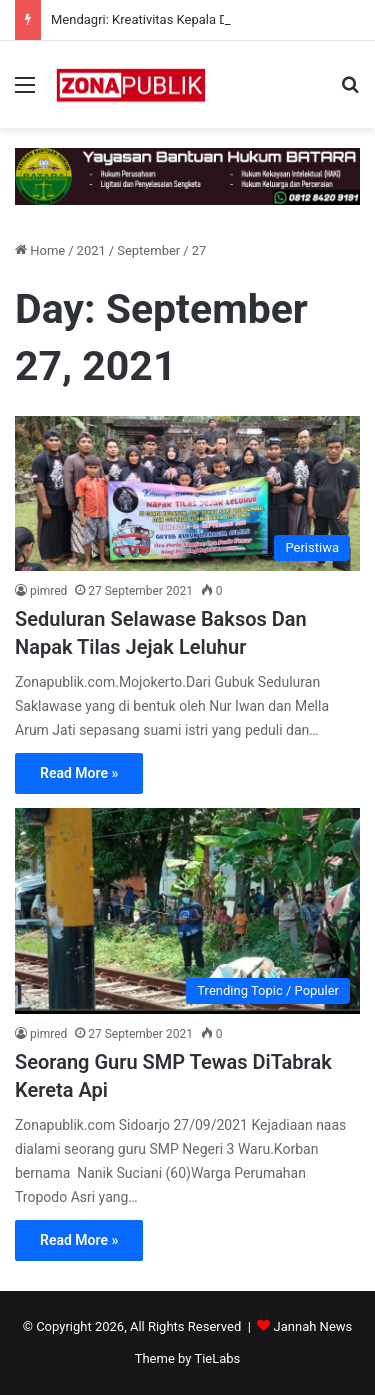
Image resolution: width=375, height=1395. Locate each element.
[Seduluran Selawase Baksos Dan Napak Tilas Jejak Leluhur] (187, 493)
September (148, 250)
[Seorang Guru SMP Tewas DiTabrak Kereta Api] (187, 911)
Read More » (79, 773)
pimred (48, 591)
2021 (91, 250)
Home (40, 250)
